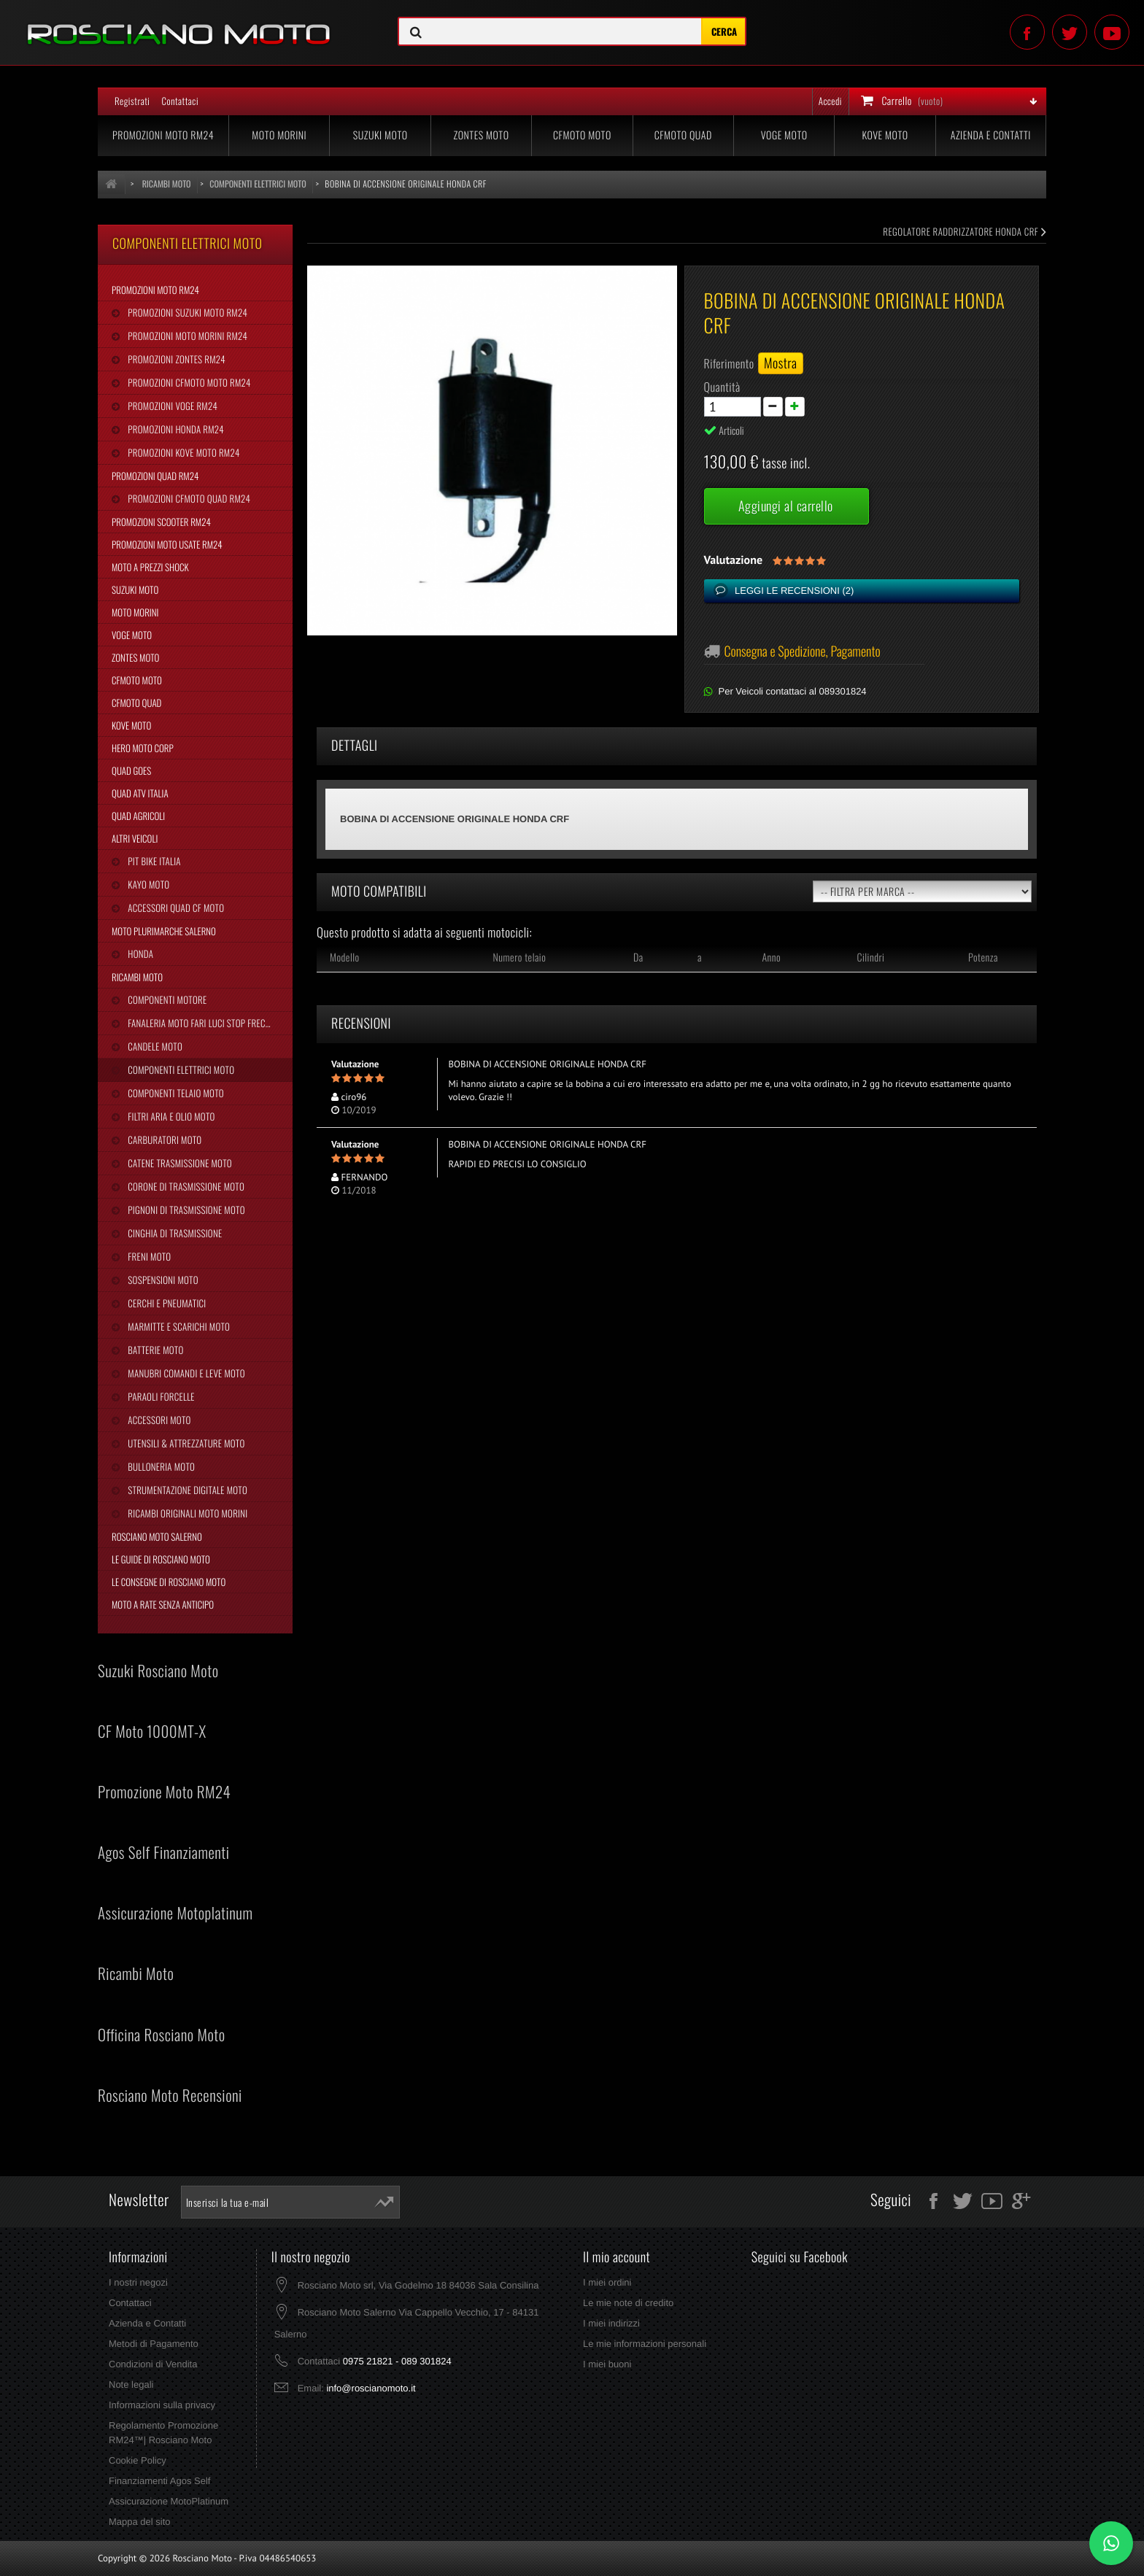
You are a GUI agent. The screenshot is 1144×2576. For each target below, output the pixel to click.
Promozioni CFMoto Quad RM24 (187, 498)
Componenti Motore (165, 999)
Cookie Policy (137, 2460)
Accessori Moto (157, 1419)
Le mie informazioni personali (644, 2343)
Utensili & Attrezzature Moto (184, 1443)
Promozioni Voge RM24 (171, 405)
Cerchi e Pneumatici (165, 1303)
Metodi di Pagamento (153, 2343)
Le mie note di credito (628, 2302)
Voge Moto (784, 135)
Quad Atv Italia (140, 793)
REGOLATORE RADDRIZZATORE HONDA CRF (964, 231)
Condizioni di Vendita (153, 2364)
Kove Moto (885, 135)
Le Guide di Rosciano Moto (161, 1559)
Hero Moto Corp (143, 747)
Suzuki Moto (380, 135)
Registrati (132, 100)
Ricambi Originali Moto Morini (186, 1513)
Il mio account (616, 2257)
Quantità (722, 387)
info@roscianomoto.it (370, 2388)
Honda (139, 953)
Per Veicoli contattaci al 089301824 (793, 691)
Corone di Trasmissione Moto (184, 1186)
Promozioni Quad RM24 (155, 475)
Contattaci (179, 100)
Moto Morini (279, 135)
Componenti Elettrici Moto (179, 1069)
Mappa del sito (140, 2521)
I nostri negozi (138, 2282)
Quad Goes (131, 770)
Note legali (131, 2384)
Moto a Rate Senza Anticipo (163, 1604)
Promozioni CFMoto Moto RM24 (187, 382)
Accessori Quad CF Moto (174, 907)
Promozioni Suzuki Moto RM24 (186, 312)
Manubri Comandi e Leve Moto (184, 1373)
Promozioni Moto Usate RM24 (167, 544)
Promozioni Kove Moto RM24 (182, 452)
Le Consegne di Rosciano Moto (168, 1581)
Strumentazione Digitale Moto (186, 1489)
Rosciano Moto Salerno (157, 1536)
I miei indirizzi (611, 2323)
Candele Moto (153, 1046)
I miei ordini (607, 2282)
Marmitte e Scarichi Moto (177, 1326)
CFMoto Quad (683, 135)
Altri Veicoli (135, 838)
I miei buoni (607, 2364)
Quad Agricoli (138, 815)
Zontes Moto (481, 135)
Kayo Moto (147, 884)
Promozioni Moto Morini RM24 (186, 335)
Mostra (780, 363)
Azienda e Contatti (991, 135)
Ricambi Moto (137, 977)
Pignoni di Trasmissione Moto (184, 1209)
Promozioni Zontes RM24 (175, 359)
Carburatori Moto (163, 1139)
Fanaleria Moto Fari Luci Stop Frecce (199, 1023)
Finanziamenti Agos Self (159, 2480)
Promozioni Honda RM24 (174, 429)
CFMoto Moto (582, 135)
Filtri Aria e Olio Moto (169, 1116)
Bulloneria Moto (160, 1466)
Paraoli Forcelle (159, 1396)
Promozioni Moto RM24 (163, 135)
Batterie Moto (154, 1349)
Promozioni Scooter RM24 (161, 521)
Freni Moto (148, 1256)
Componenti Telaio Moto (174, 1093)
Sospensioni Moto (161, 1279)
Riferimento (729, 363)
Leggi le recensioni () (793, 590)
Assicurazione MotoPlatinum (168, 2501)
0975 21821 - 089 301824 (397, 2361)
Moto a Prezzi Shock (150, 567)
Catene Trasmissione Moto (178, 1163)
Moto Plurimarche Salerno (164, 931)
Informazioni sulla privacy (162, 2404)
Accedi (830, 100)
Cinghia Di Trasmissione (173, 1233)
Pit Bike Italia (152, 861)
